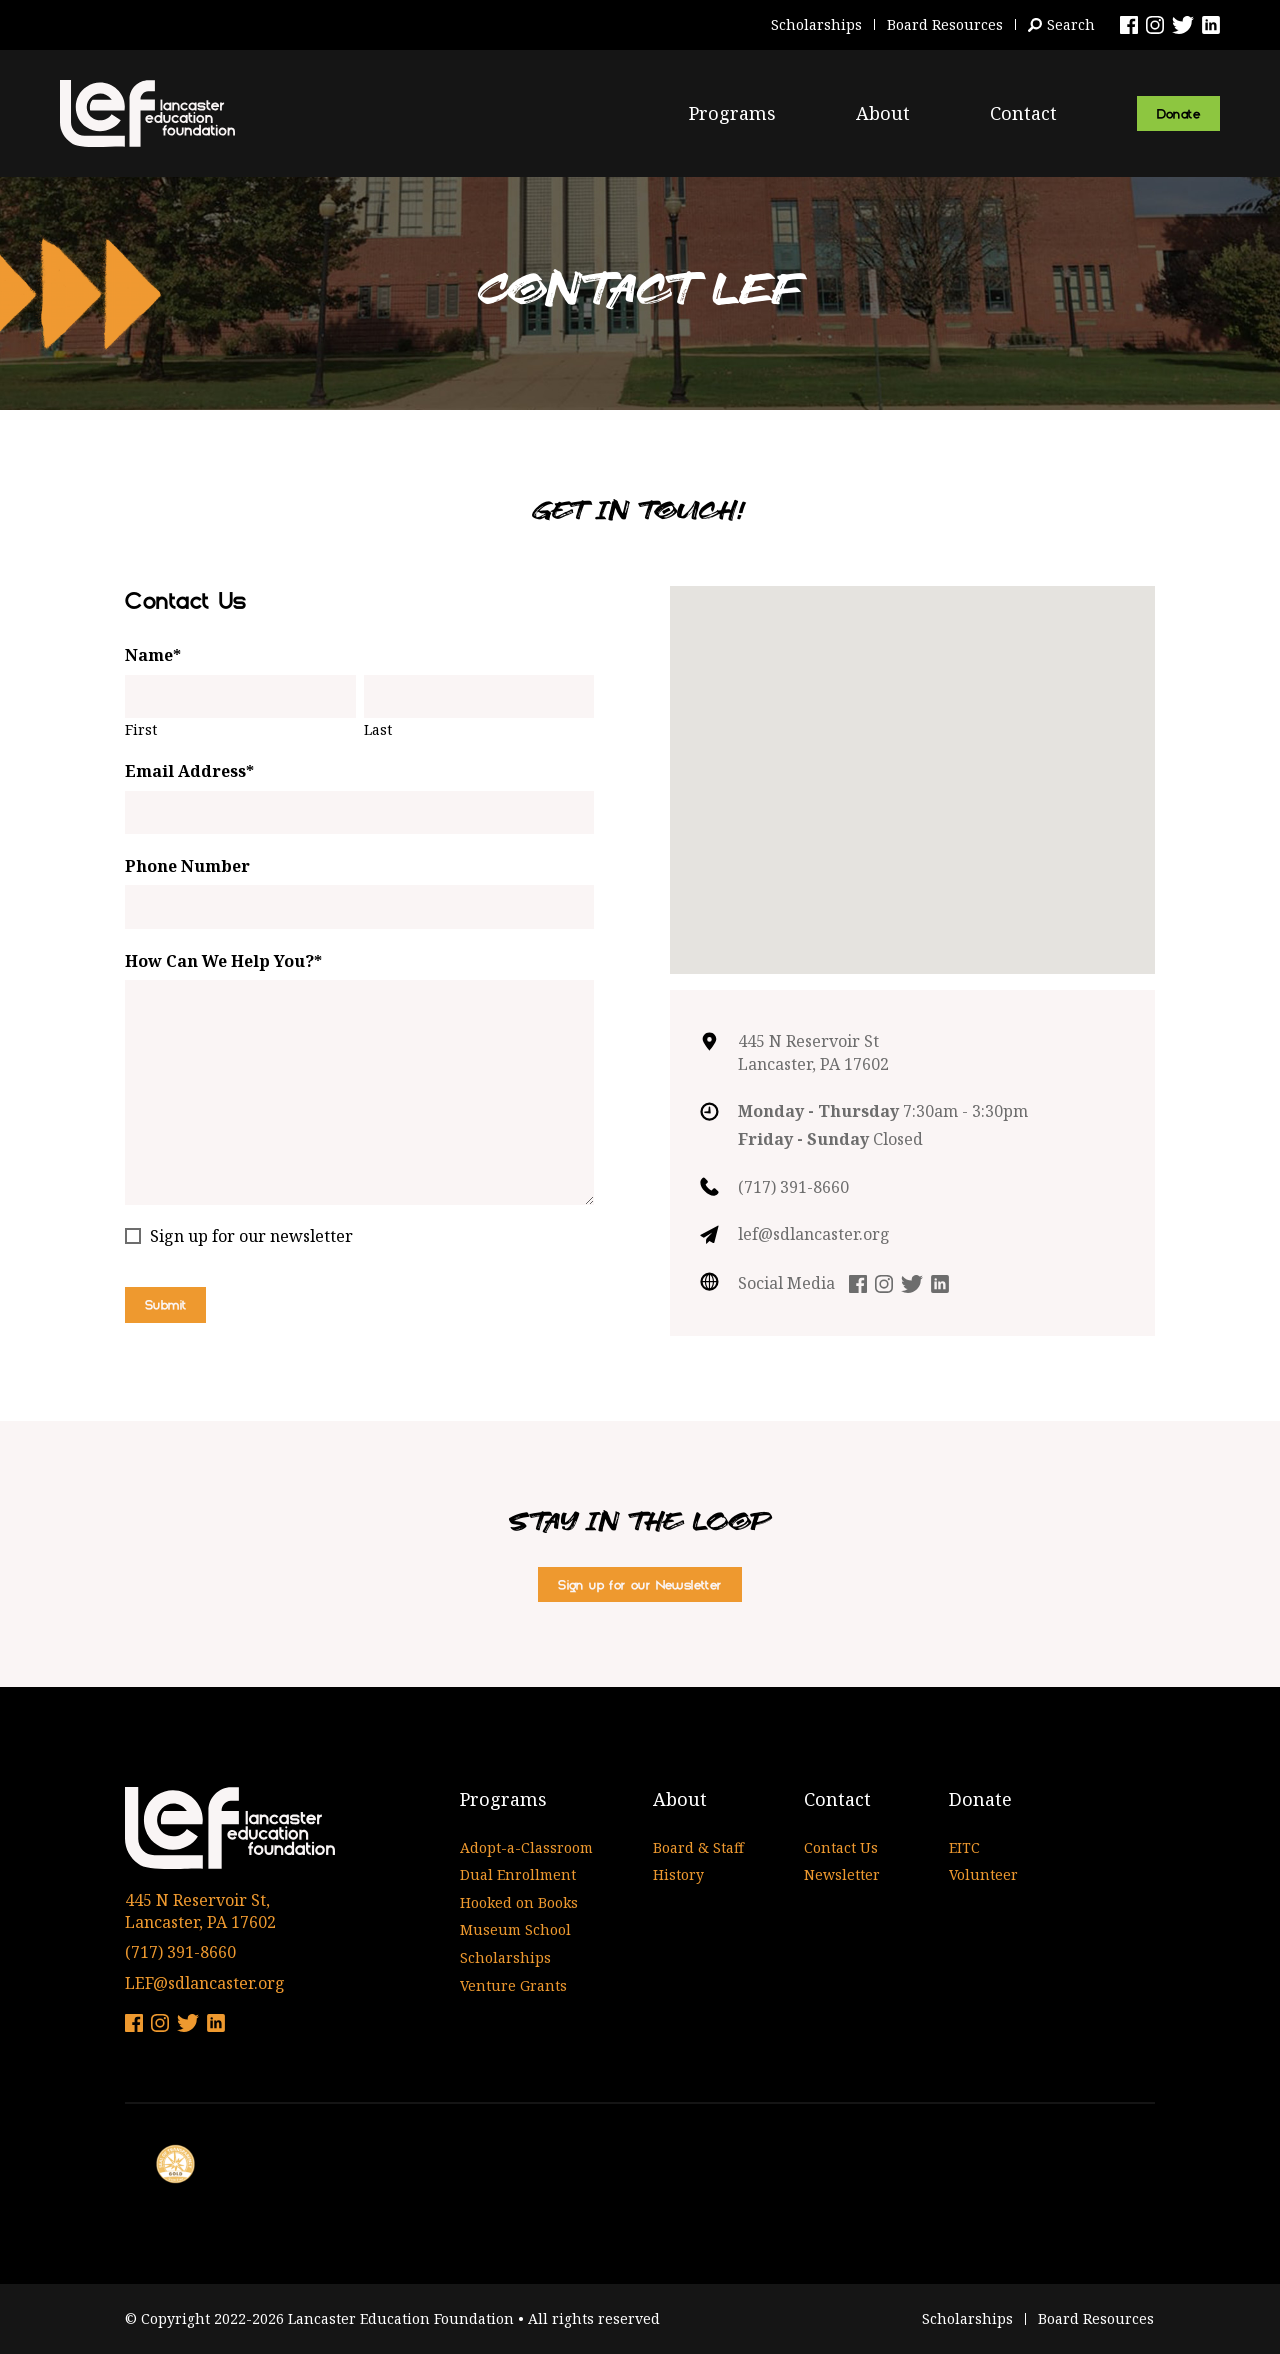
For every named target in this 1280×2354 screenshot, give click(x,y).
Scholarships (816, 24)
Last (378, 729)
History (678, 1874)
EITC (964, 1847)
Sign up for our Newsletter (639, 1584)
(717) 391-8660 (793, 1187)
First (141, 729)
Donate (1178, 113)
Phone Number (187, 866)
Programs (732, 113)
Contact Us (841, 1847)
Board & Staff (698, 1847)
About (883, 113)
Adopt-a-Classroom (526, 1847)
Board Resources (945, 24)
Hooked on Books (519, 1902)
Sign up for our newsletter (251, 1236)
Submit (165, 1304)
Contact (1023, 113)
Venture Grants (513, 1985)
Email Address (189, 771)
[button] (913, 761)
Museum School (515, 1929)
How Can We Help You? (223, 961)
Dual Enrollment (518, 1874)
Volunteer (983, 1874)
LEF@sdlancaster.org (205, 1983)
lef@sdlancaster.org (814, 1234)
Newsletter (842, 1874)
